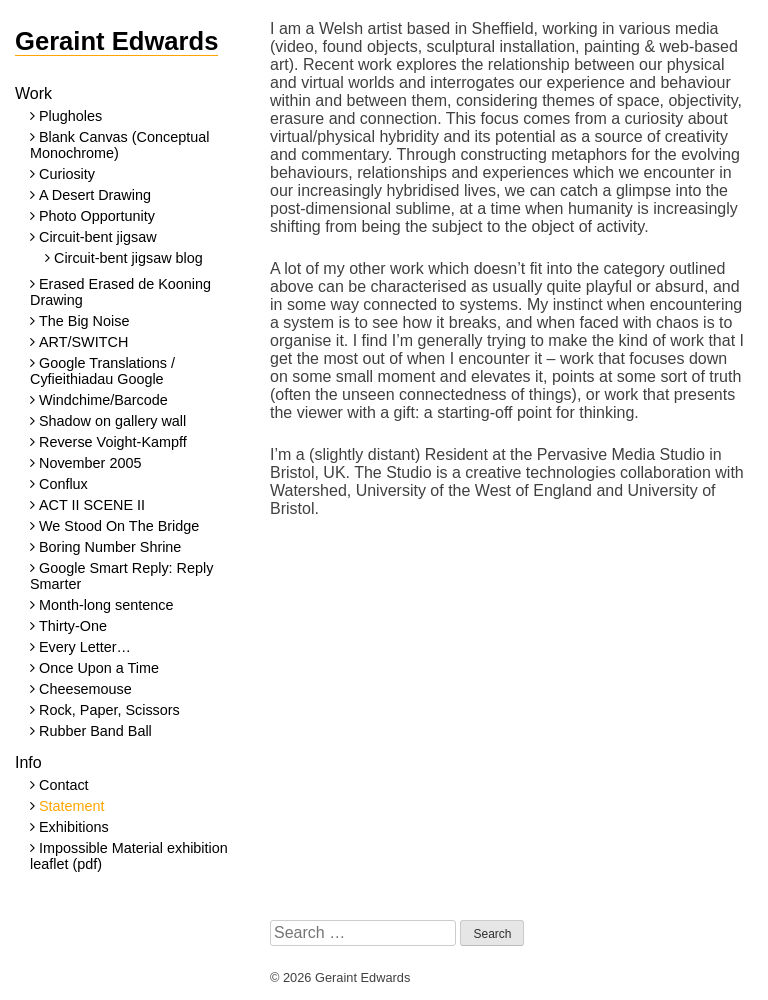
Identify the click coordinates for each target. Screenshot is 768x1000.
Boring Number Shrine (110, 547)
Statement (72, 806)
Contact (64, 785)
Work (33, 93)
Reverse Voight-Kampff (113, 442)
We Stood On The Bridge (119, 526)
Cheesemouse (85, 689)
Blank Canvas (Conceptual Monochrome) (119, 145)
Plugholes (70, 116)
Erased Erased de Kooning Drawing (120, 292)
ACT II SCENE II (92, 505)
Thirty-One (73, 626)
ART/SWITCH (83, 342)
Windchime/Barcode (103, 400)
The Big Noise (84, 321)
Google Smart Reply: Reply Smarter (121, 576)
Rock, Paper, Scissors (109, 710)
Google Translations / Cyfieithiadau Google (102, 371)
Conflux (63, 484)
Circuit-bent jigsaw (98, 237)
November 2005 (90, 463)
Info (28, 762)
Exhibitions (74, 827)
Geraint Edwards (116, 41)
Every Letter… (85, 647)
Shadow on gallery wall (112, 421)
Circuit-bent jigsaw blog (128, 258)
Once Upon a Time (99, 668)
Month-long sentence (106, 605)
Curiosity (67, 174)
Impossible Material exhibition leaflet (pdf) (129, 856)
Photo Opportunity (97, 216)
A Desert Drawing (95, 195)
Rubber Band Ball (95, 731)
